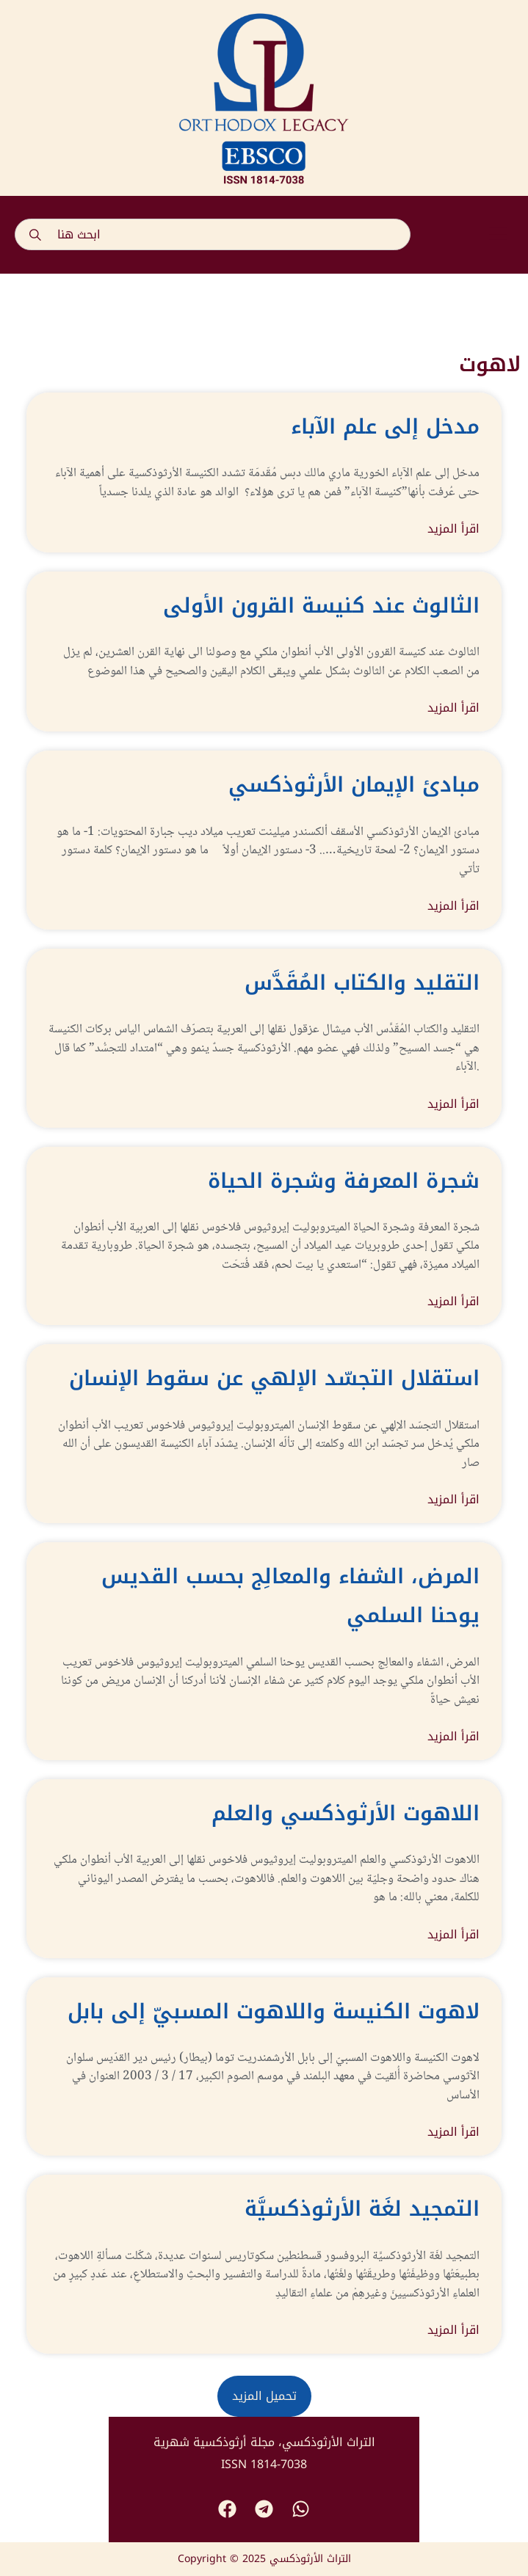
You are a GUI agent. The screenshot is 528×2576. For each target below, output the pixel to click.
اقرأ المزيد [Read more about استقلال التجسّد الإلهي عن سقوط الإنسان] (453, 1499)
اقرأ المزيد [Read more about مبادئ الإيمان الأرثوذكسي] (453, 906)
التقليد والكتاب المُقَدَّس (362, 982)
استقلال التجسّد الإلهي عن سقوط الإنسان (274, 1378)
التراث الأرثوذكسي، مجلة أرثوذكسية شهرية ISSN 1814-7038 (264, 2453)
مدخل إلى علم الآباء (385, 426)
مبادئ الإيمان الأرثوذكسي (354, 784)
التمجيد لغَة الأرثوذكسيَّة (362, 2208)
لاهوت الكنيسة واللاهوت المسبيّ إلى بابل (274, 2011)
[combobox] (213, 234)
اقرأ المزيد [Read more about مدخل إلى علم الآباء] (453, 529)
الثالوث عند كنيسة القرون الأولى (321, 605)
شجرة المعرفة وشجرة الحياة (344, 1180)
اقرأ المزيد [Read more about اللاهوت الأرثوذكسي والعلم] (453, 1935)
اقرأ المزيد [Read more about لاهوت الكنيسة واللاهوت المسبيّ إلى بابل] (453, 2132)
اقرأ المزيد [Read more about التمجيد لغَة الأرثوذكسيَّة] (453, 2330)
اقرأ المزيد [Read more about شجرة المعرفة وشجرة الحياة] (453, 1301)
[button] (497, 235)
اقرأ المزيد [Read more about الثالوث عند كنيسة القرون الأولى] (453, 708)
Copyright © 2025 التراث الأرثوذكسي (264, 2559)
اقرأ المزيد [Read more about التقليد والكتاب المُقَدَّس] (453, 1104)
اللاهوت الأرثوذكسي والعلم (345, 1813)
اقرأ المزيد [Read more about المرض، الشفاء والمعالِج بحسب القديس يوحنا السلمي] (453, 1736)
